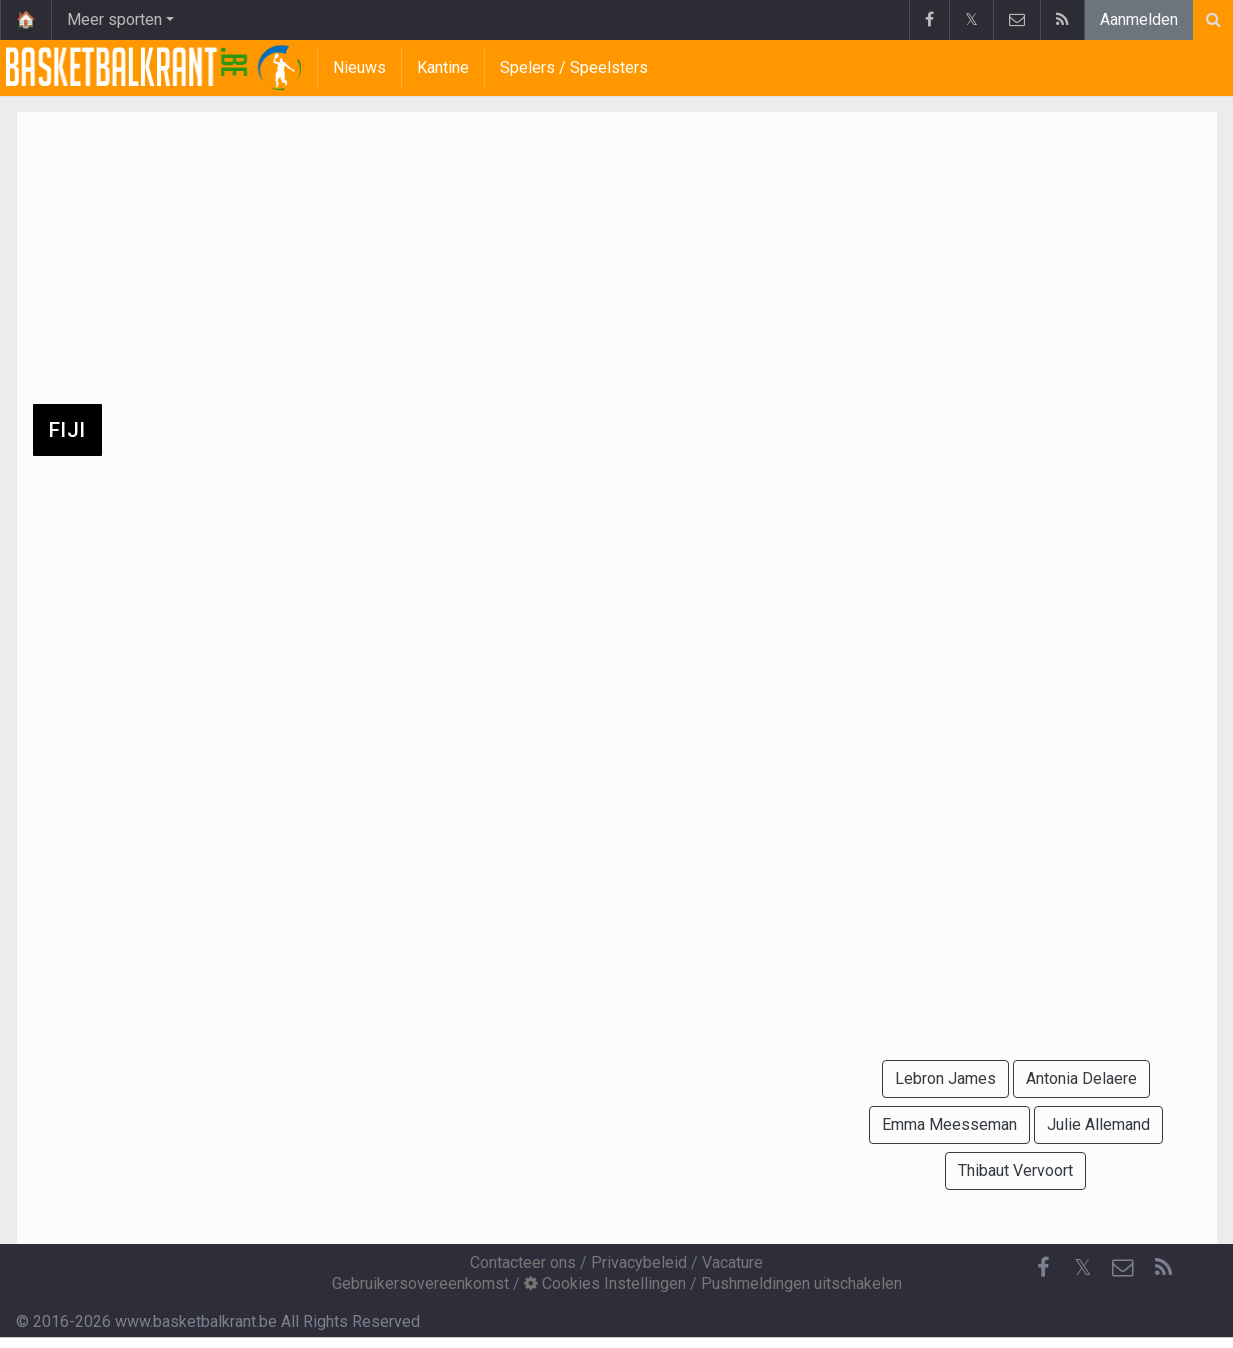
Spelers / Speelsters (574, 67)
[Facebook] (1043, 1268)
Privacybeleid (639, 1262)
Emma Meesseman (949, 1124)
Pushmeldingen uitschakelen (801, 1283)
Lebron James (945, 1078)
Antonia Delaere (1081, 1078)
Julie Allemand (1098, 1124)
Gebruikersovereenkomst (420, 1283)
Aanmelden (1139, 19)
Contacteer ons (523, 1262)
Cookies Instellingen (605, 1283)
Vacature (732, 1262)
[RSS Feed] (1163, 1268)
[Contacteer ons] (1123, 1268)
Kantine (443, 67)
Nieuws (359, 67)
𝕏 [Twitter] (1083, 1267)
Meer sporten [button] (114, 19)
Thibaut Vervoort (1015, 1170)
